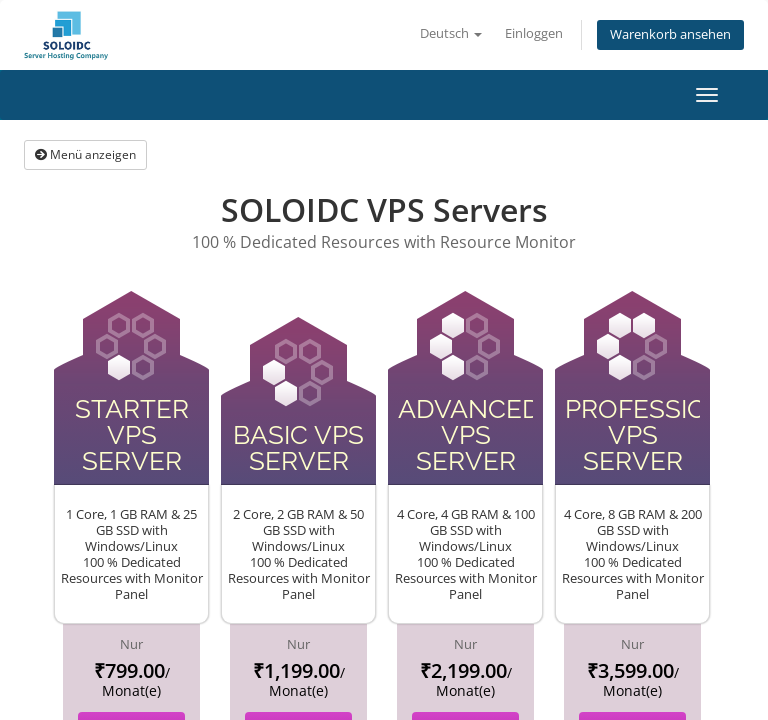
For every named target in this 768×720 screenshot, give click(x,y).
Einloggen (534, 33)
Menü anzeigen (85, 154)
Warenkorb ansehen (670, 34)
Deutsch (451, 33)
